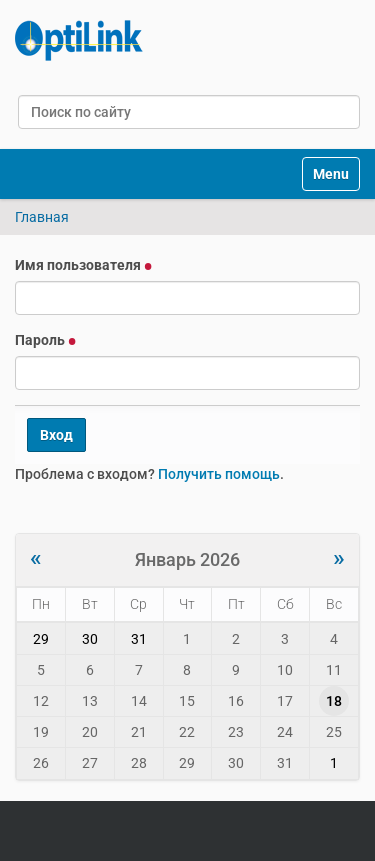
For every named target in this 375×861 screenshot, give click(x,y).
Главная (42, 217)
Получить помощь (219, 474)
